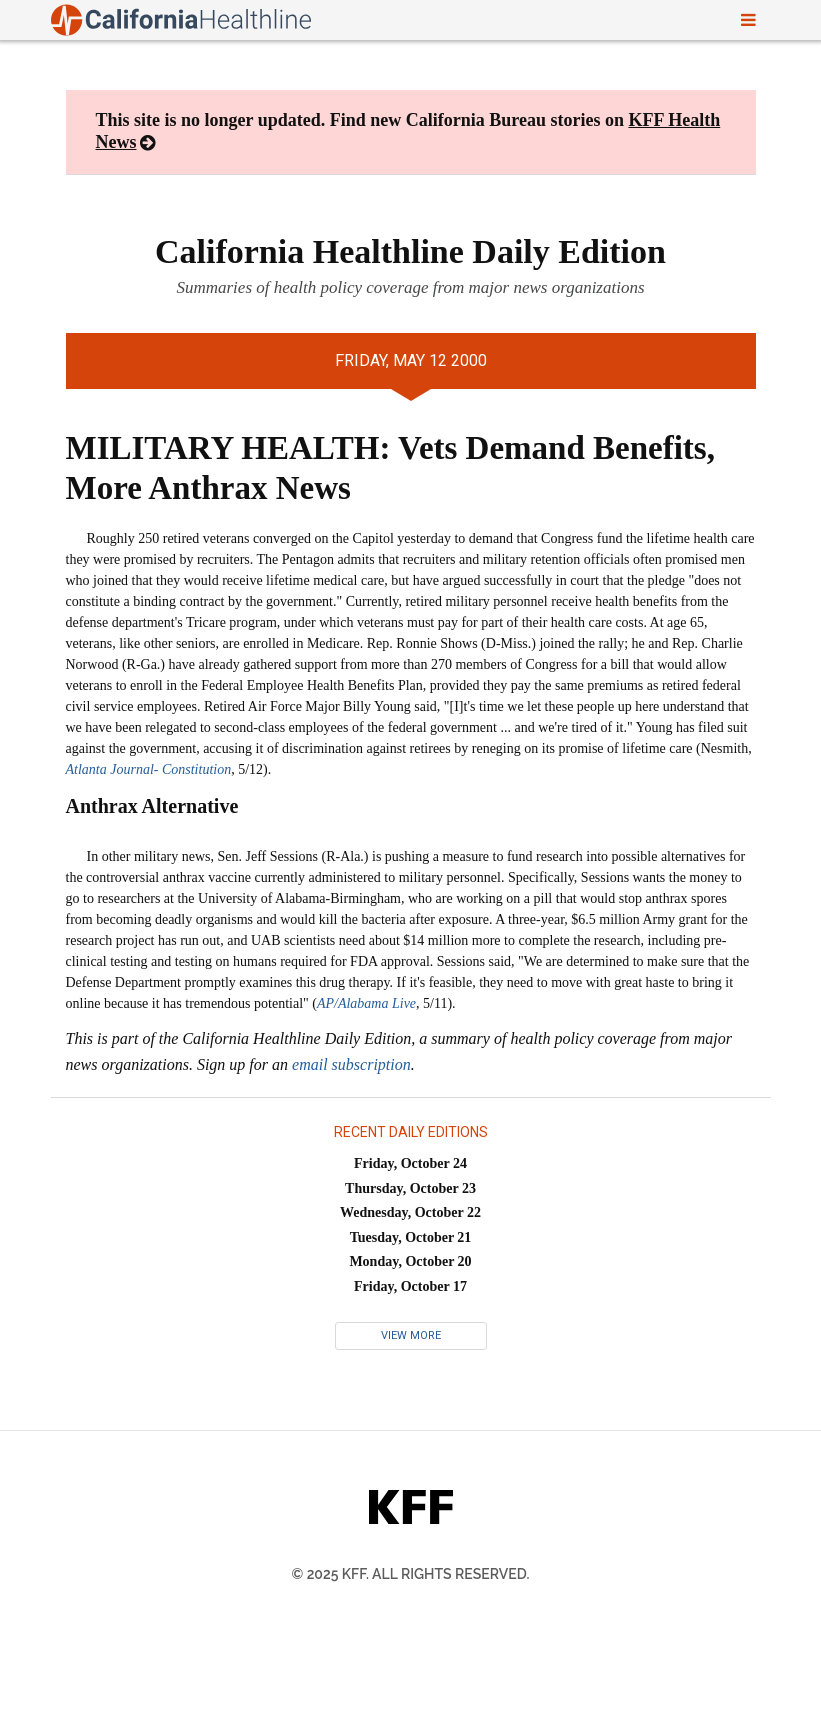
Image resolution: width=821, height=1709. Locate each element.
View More (411, 1335)
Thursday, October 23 (410, 1188)
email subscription (351, 1064)
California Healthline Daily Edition (410, 251)
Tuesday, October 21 (411, 1237)
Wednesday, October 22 (410, 1212)
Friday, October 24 (410, 1163)
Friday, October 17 (410, 1286)
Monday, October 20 (410, 1261)
